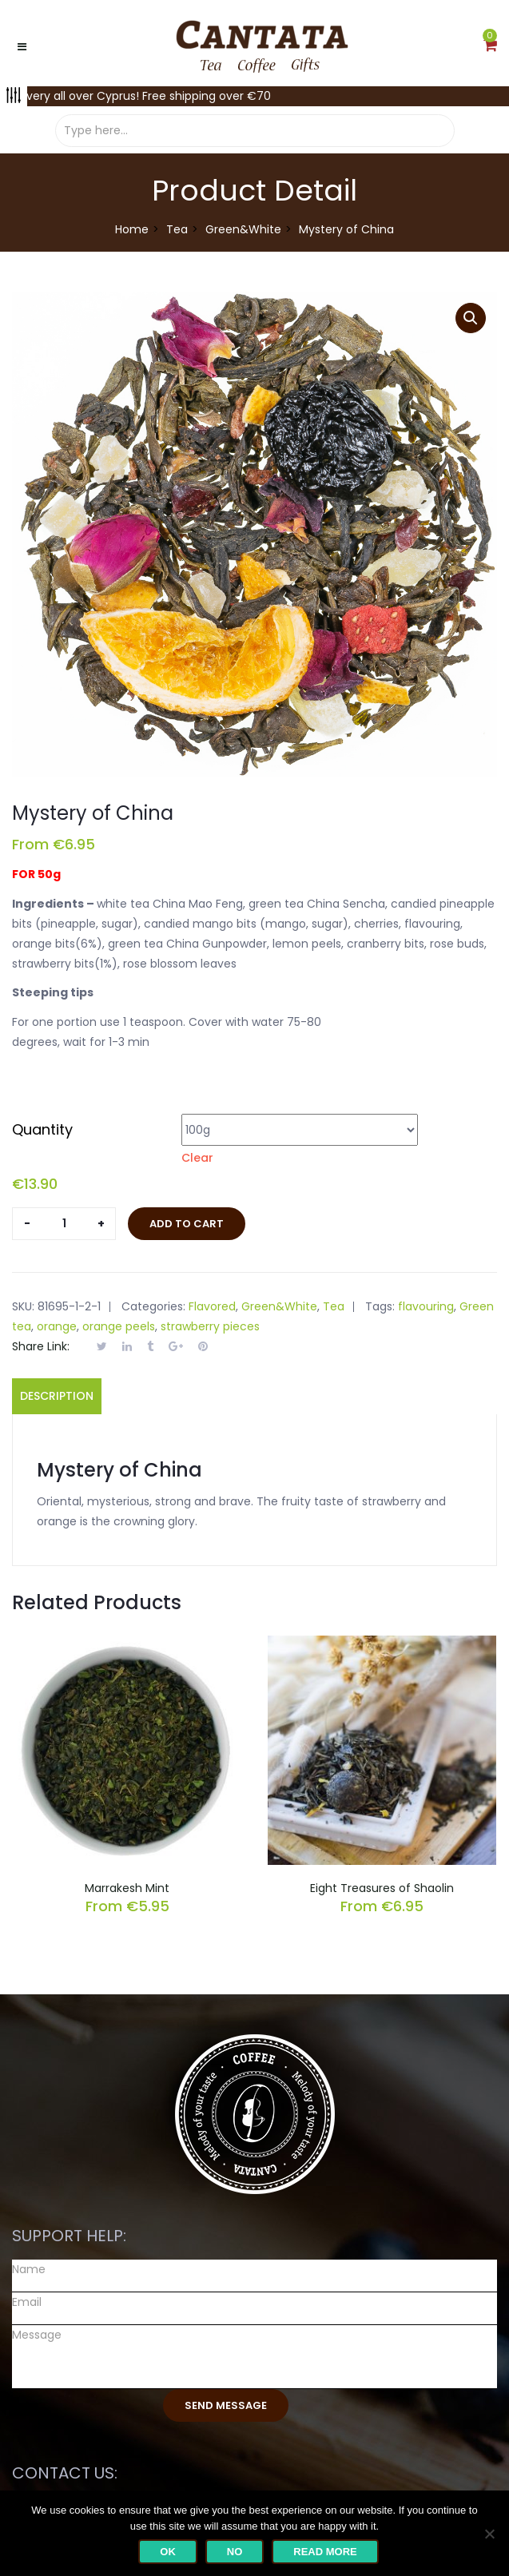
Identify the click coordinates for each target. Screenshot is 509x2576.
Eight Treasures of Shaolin (382, 1888)
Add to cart (186, 1223)
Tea (177, 229)
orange (57, 1326)
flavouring (426, 1306)
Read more (324, 2552)
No (235, 2552)
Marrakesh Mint (127, 1888)
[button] (490, 46)
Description (56, 1396)
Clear (197, 1158)
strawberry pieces (210, 1326)
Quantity (42, 1129)
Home (132, 229)
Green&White (243, 229)
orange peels (118, 1326)
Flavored (212, 1306)
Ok (168, 2552)
